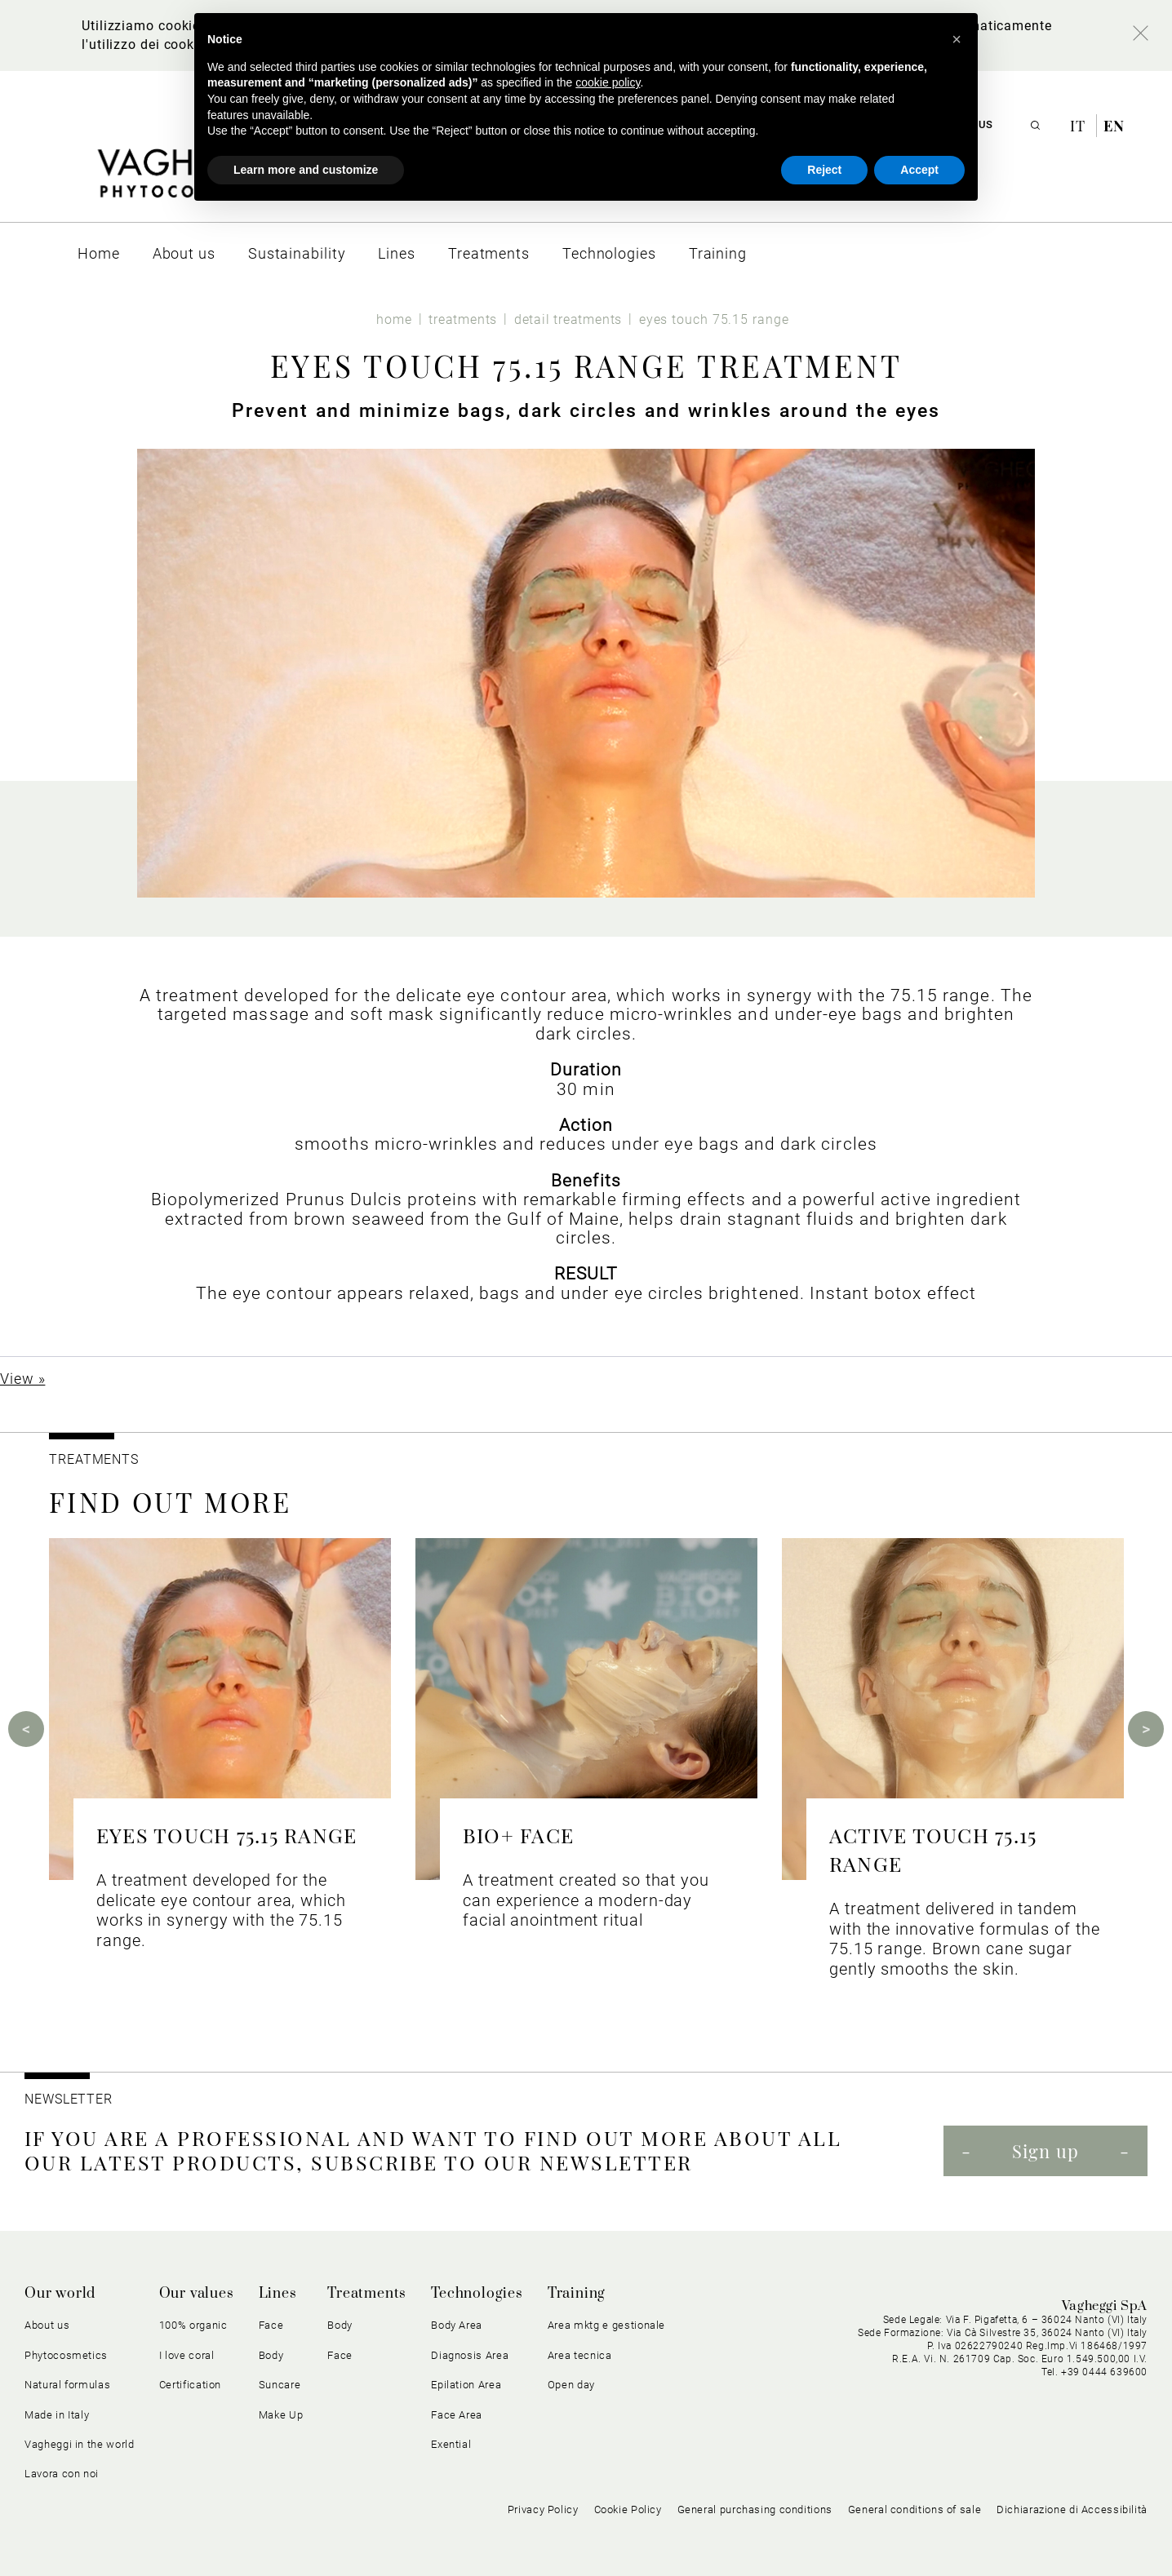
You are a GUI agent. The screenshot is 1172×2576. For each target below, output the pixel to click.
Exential (451, 2444)
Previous (26, 1729)
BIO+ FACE (518, 1834)
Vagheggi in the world (79, 2444)
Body (271, 2355)
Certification (190, 2385)
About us (46, 2325)
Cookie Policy (628, 2509)
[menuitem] (98, 253)
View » (22, 1378)
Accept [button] (919, 169)
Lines (278, 2294)
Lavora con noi (61, 2473)
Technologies (477, 2294)
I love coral (187, 2355)
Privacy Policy (543, 2509)
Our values (196, 2294)
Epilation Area (466, 2385)
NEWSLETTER (68, 2099)
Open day (571, 2385)
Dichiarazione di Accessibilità (1072, 2509)
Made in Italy (56, 2415)
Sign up (1045, 2151)
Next (1146, 1729)
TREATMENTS (96, 1459)
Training (577, 2294)
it (1080, 125)
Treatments (366, 2294)
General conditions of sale (914, 2509)
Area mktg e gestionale (606, 2325)
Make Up (281, 2415)
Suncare (280, 2385)
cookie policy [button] (607, 82)
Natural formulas (67, 2385)
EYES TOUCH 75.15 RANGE (226, 1834)
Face (271, 2325)
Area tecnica (580, 2355)
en (1114, 125)
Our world (59, 2294)
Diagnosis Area (469, 2355)
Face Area (456, 2415)
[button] (956, 39)
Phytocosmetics (66, 2355)
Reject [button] (824, 169)
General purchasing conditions (754, 2509)
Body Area (456, 2325)
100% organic (193, 2325)
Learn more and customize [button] (305, 169)
